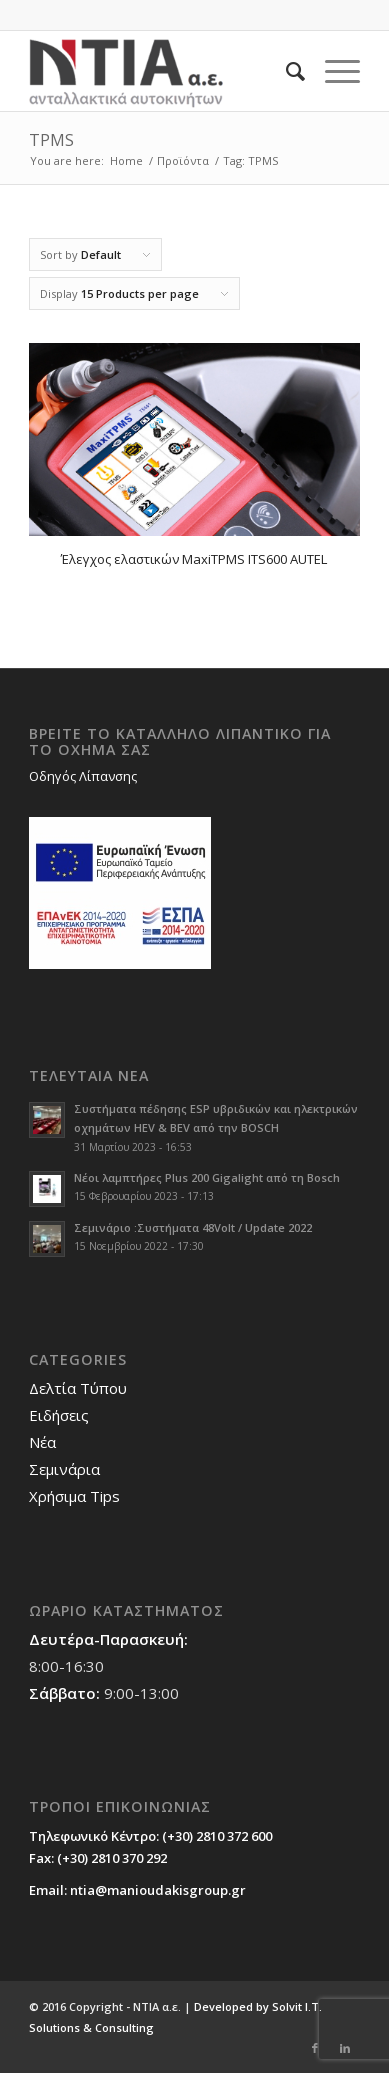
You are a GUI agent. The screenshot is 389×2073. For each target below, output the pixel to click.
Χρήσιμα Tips (74, 1496)
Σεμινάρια (64, 1469)
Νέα (42, 1442)
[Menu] (332, 71)
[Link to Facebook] (315, 2048)
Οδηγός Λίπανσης (83, 776)
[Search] (285, 71)
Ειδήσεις (59, 1415)
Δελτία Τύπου (78, 1388)
